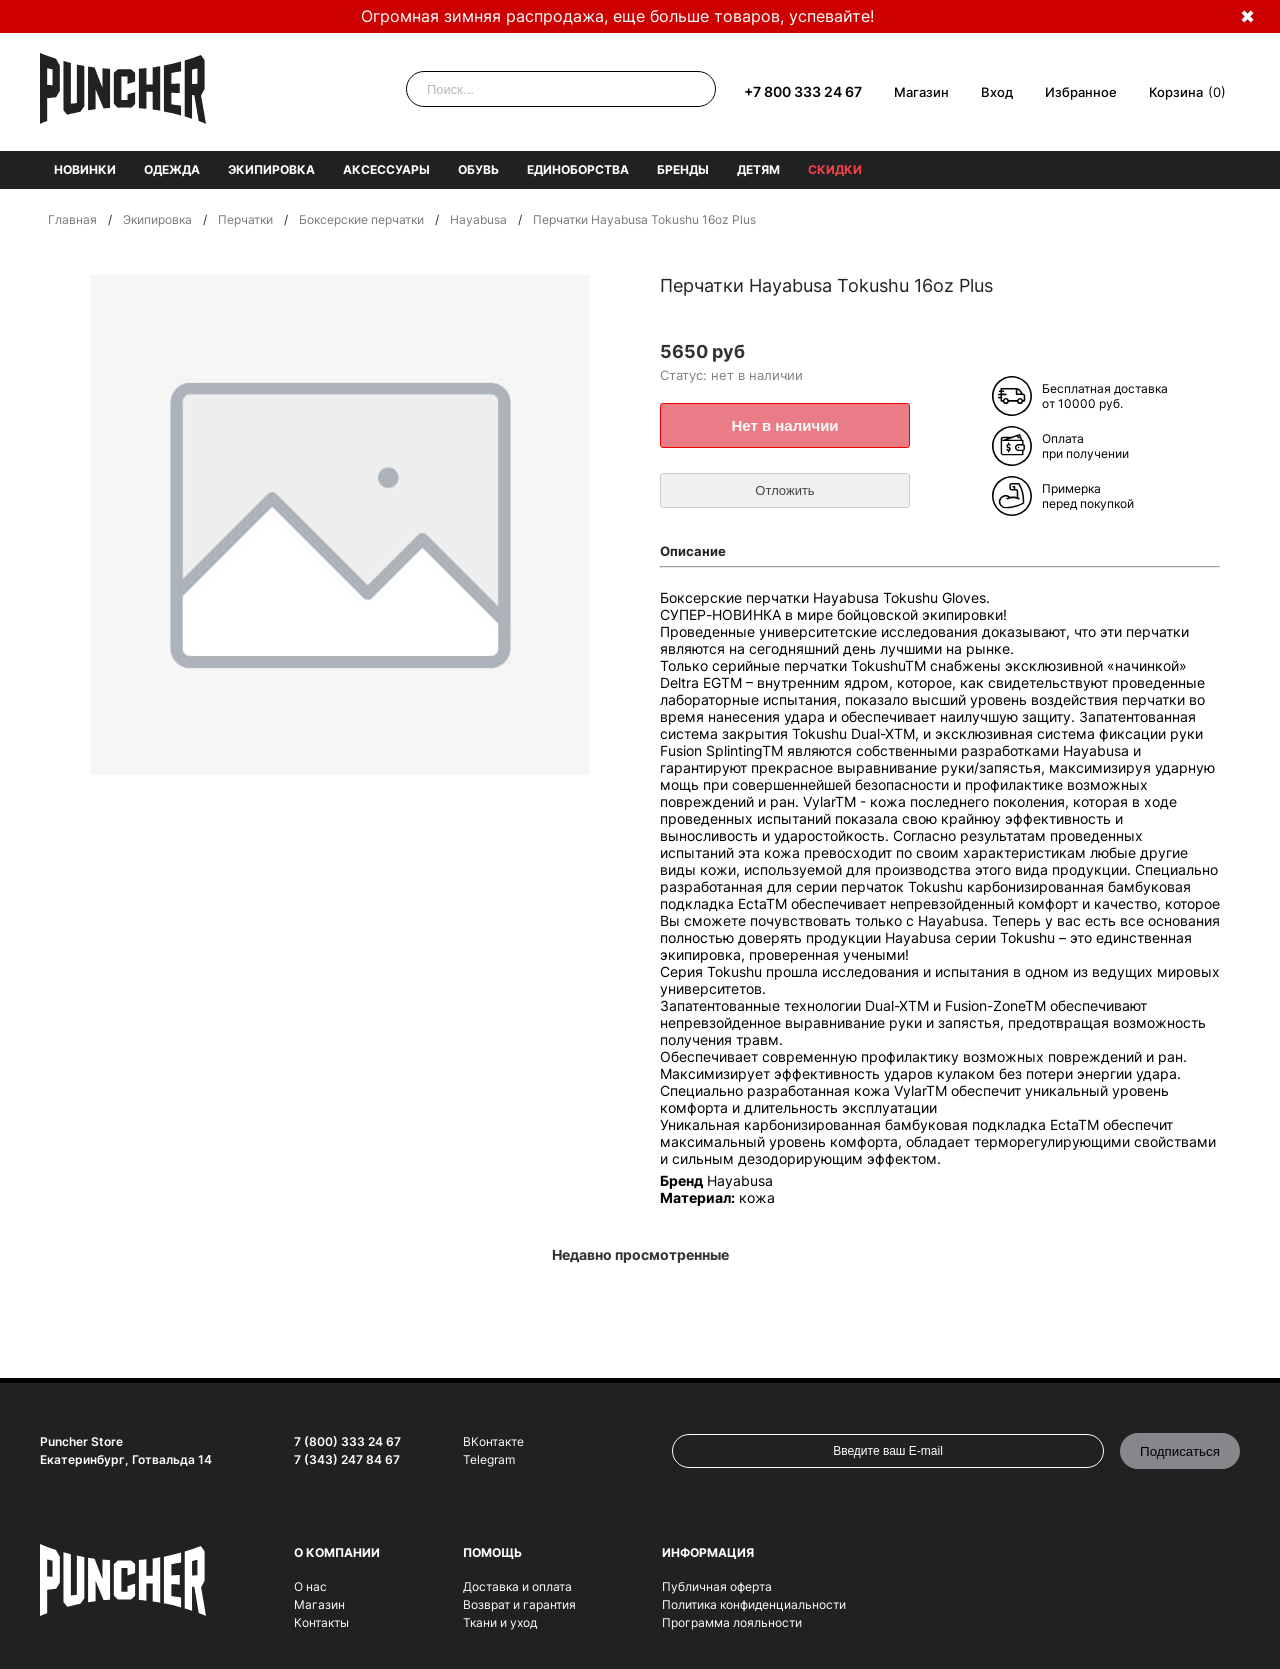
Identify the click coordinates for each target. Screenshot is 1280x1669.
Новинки (85, 169)
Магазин (921, 92)
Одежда (172, 169)
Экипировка (271, 169)
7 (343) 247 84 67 (347, 1459)
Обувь (478, 169)
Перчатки (245, 219)
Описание (693, 551)
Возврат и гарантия (519, 1604)
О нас (310, 1586)
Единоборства (578, 169)
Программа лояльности (732, 1622)
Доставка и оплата (517, 1586)
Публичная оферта (717, 1586)
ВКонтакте (493, 1441)
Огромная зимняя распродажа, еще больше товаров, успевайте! (617, 16)
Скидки (835, 169)
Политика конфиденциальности (754, 1604)
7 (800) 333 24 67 (347, 1441)
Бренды (683, 169)
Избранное (1081, 92)
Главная (72, 219)
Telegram (489, 1459)
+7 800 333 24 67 (803, 91)
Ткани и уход (500, 1622)
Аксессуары (386, 169)
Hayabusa (478, 219)
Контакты (321, 1622)
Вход (997, 92)
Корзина (1176, 92)
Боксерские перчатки (361, 219)
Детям (758, 169)
